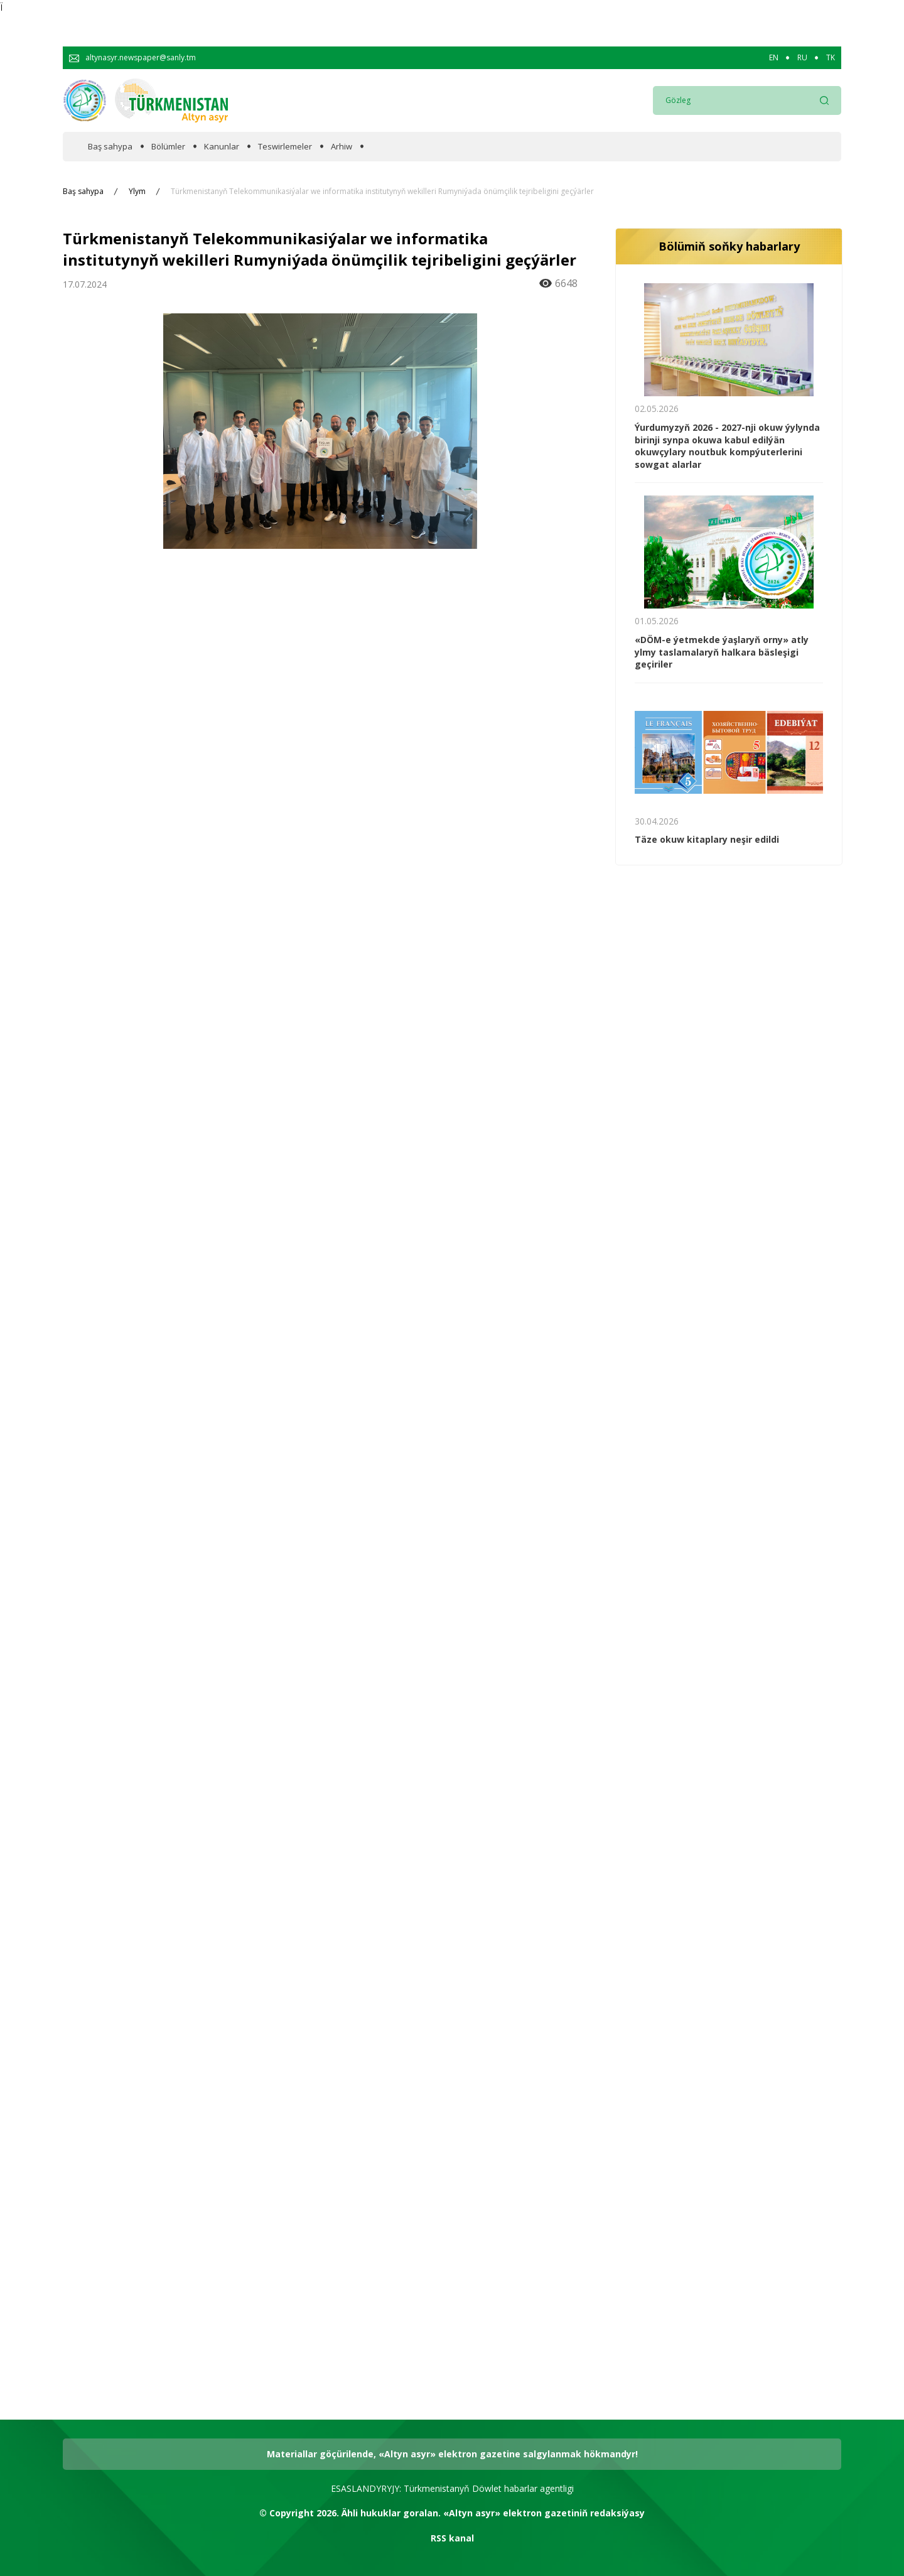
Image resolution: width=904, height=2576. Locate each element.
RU (802, 58)
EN (773, 58)
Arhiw (341, 146)
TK (830, 58)
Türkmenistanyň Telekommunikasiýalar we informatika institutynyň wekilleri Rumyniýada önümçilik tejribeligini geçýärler (382, 192)
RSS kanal (452, 2538)
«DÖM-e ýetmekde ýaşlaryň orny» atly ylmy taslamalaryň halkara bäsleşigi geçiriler (722, 652)
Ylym (137, 192)
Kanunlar (221, 146)
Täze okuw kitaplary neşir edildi (707, 839)
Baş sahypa (110, 146)
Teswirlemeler (285, 146)
